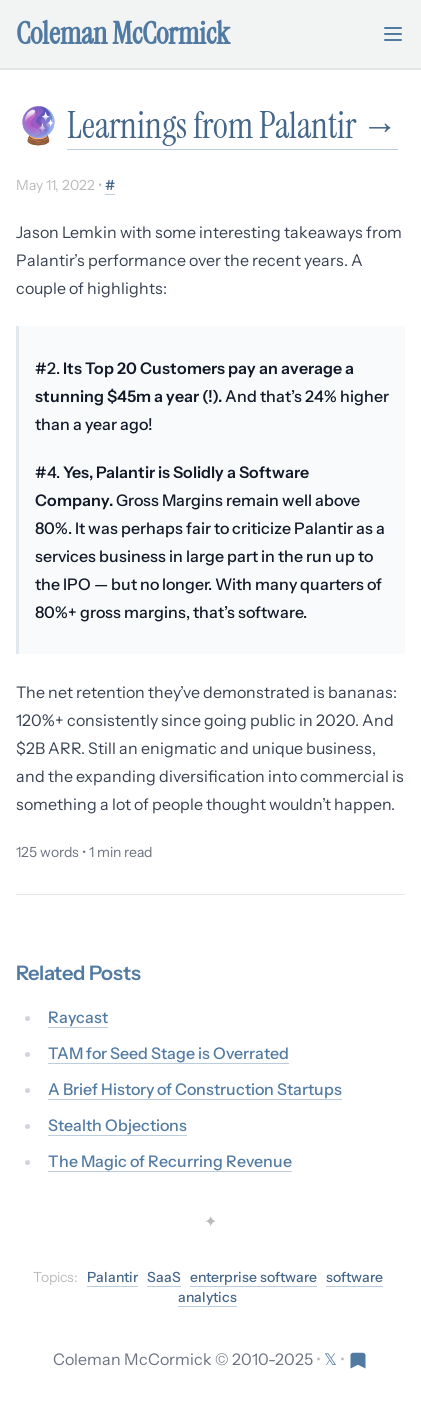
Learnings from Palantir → (232, 125)
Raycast (78, 1017)
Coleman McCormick (123, 34)
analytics (207, 1297)
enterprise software (253, 1277)
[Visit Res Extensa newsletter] (358, 1359)
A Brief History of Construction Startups (195, 1089)
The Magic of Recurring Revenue (170, 1161)
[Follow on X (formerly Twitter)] (332, 1359)
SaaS (164, 1277)
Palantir (112, 1277)
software (354, 1277)
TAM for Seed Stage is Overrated (168, 1053)
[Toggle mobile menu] (393, 34)
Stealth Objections (117, 1125)
